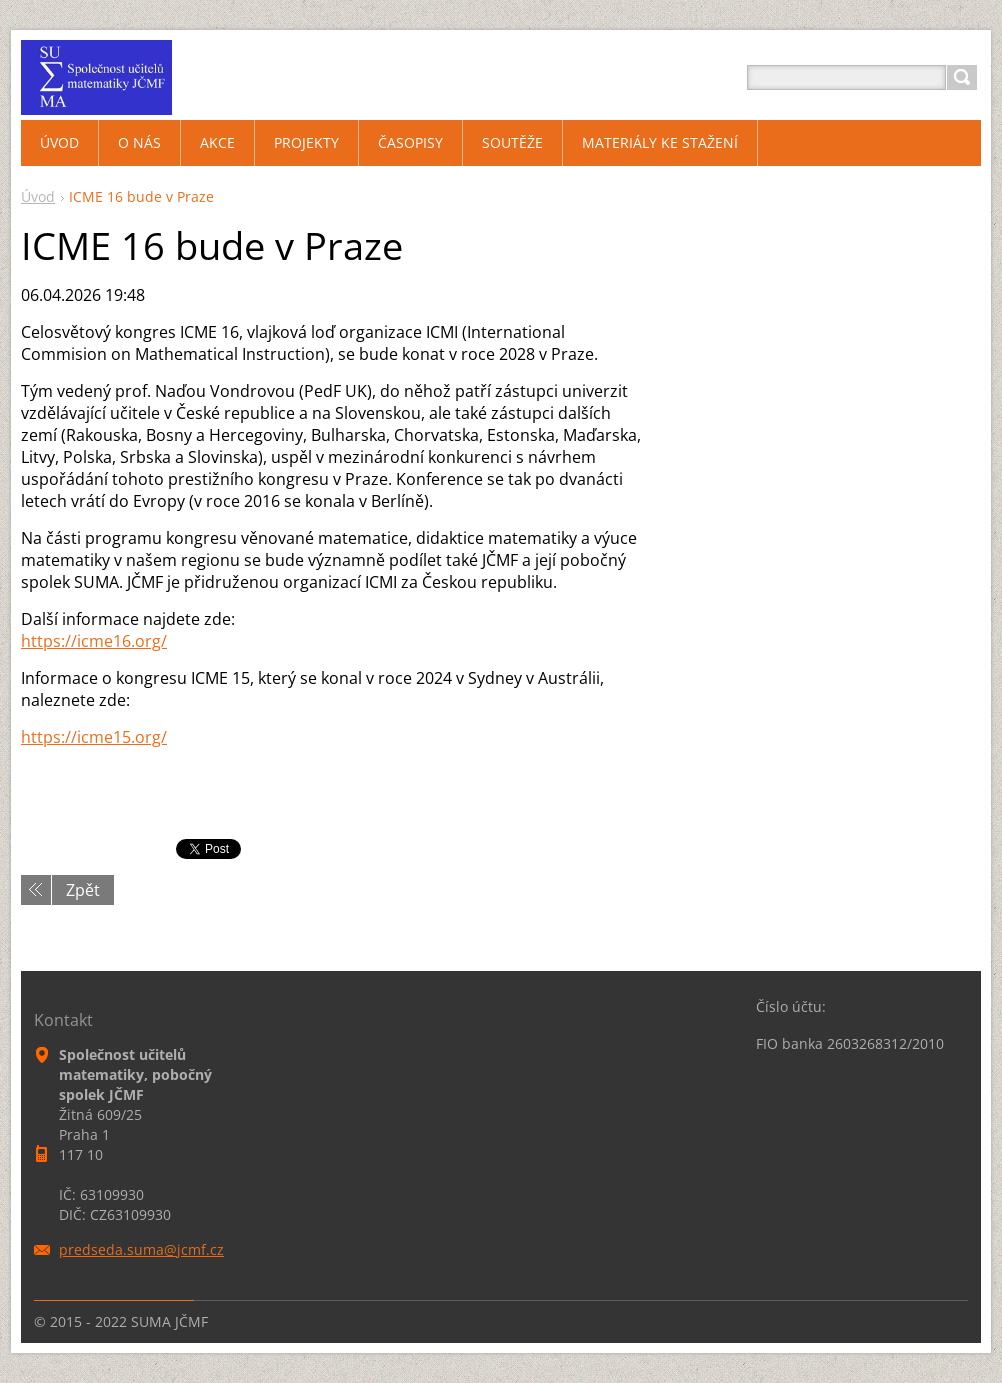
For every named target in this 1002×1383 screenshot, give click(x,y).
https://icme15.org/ (94, 737)
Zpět (83, 890)
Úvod (38, 196)
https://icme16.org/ (94, 641)
